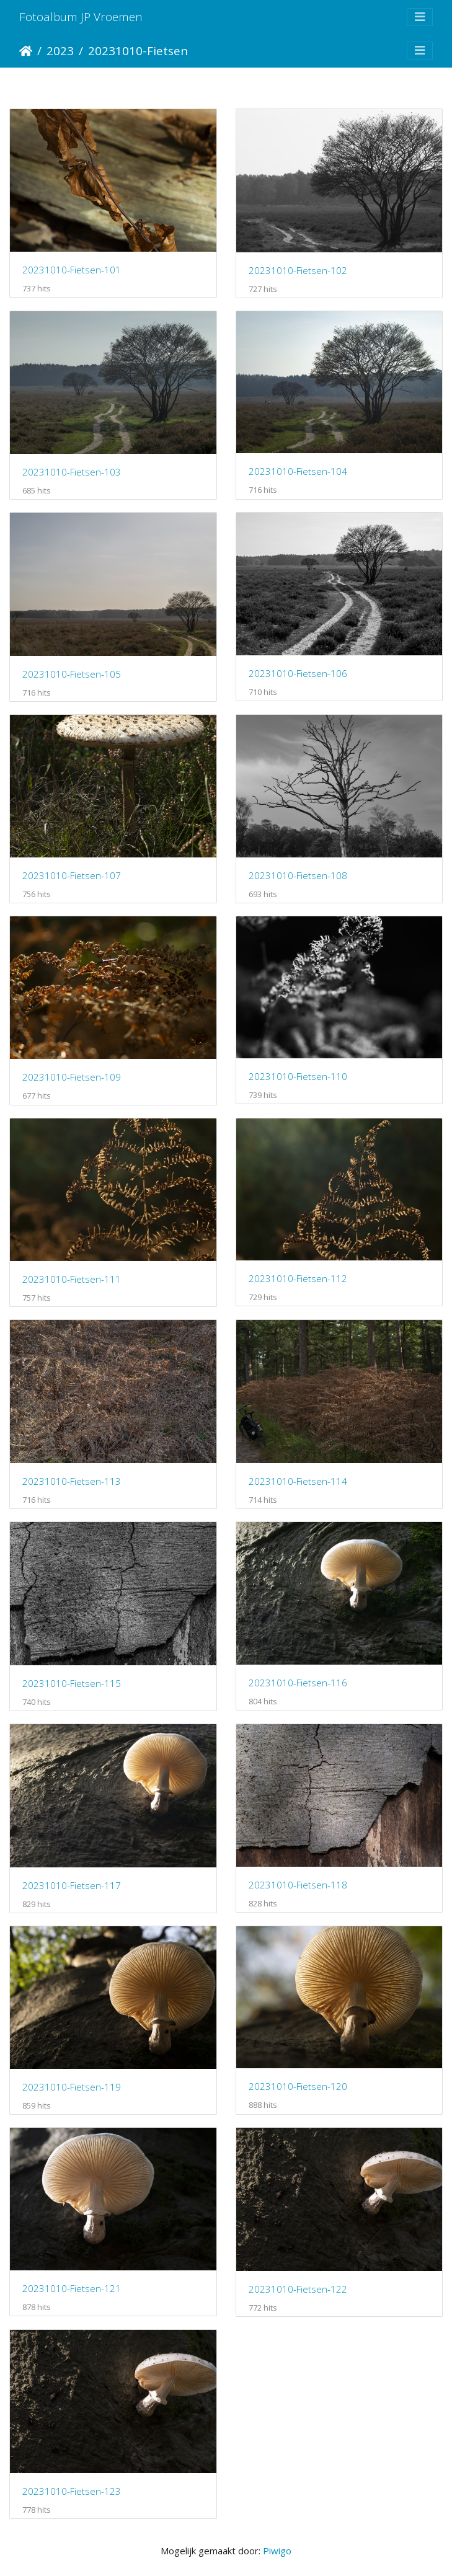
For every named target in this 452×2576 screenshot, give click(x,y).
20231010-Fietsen (138, 50)
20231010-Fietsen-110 (298, 1076)
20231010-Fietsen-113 (71, 1481)
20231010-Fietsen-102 (298, 270)
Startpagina (25, 51)
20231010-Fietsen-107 (71, 875)
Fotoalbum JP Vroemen (81, 16)
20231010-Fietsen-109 (71, 1076)
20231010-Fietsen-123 (71, 2491)
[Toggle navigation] (420, 17)
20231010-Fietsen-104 (298, 471)
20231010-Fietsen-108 (298, 875)
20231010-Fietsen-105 (71, 673)
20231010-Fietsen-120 (298, 2086)
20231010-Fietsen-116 (298, 1682)
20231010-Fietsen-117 (71, 1885)
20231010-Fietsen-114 (298, 1481)
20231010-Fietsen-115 (71, 1683)
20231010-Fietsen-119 (71, 2086)
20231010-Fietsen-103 (71, 471)
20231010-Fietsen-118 (298, 1884)
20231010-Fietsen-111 (71, 1279)
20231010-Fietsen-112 (298, 1278)
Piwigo (277, 2550)
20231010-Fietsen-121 (71, 2288)
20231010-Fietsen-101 (71, 269)
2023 (60, 50)
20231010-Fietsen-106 (298, 673)
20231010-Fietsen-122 (298, 2289)
